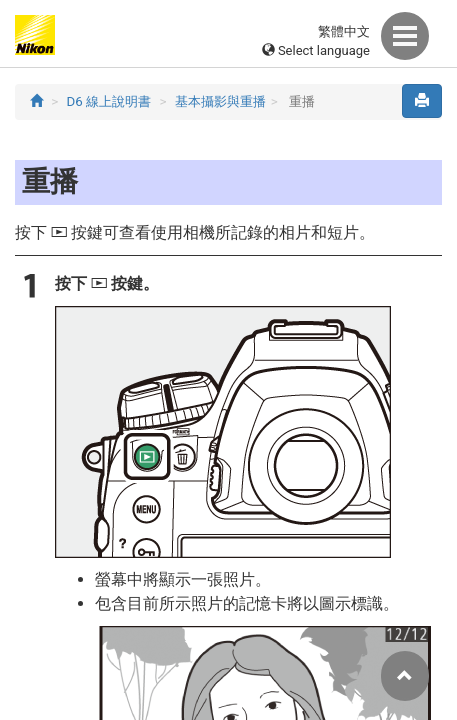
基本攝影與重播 (220, 101)
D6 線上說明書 (109, 101)
